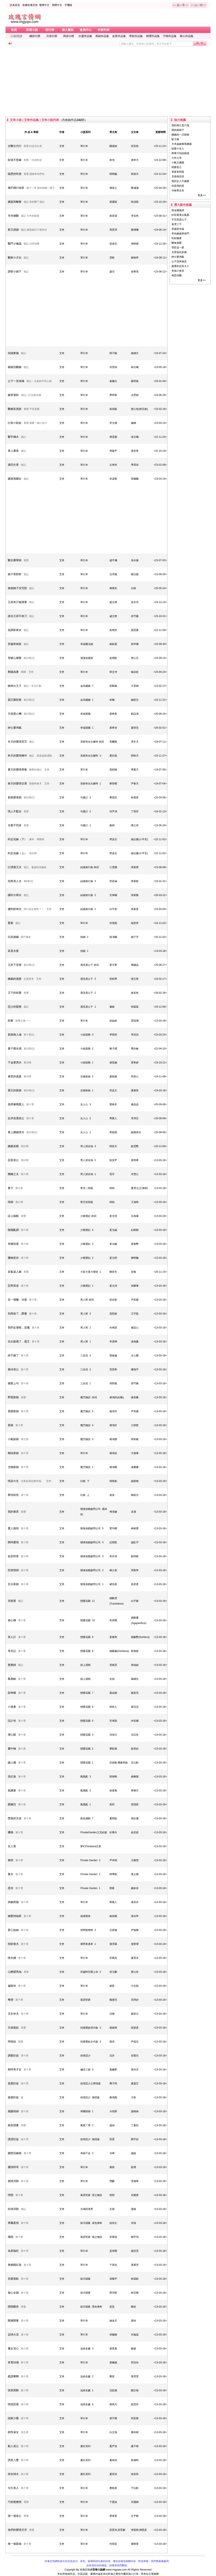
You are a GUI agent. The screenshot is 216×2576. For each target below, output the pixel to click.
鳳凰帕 (12, 1678)
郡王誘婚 (13, 229)
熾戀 (10, 2236)
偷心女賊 (13, 2292)
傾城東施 (13, 353)
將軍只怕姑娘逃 (180, 153)
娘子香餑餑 (15, 574)
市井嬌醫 (13, 215)
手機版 (68, 5)
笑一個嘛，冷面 (17, 1299)
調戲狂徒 (13, 2055)
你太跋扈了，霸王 (19, 1341)
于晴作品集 (170, 36)
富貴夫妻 (13, 950)
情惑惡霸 (13, 2404)
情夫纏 (12, 1957)
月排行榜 (51, 36)
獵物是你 (13, 1257)
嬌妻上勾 (13, 1383)
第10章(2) (29, 658)
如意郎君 (13, 1556)
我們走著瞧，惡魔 (19, 1327)
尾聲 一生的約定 (33, 160)
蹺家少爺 (13, 2418)
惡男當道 (13, 1285)
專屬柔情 (13, 2222)
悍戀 (10, 2195)
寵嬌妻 (12, 1790)
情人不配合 (15, 811)
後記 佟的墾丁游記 (34, 201)
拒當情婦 (13, 1570)
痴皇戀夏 (13, 2125)
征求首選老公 (16, 1118)
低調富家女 (15, 630)
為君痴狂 (13, 2250)
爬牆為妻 (13, 671)
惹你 (10, 1888)
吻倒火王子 (15, 685)
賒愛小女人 (177, 148)
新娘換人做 (15, 1034)
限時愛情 (13, 1542)
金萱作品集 (119, 36)
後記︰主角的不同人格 (39, 381)
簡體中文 (57, 5)
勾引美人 (13, 2488)
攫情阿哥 (13, 2167)
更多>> (202, 195)
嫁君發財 (13, 395)
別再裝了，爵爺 (17, 1313)
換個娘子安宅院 (17, 588)
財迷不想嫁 (15, 159)
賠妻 (10, 1020)
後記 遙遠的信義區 (35, 867)
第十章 (30, 1104)
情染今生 (13, 1481)
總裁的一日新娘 (180, 134)
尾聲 (26, 560)
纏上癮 (12, 1762)
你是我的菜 (177, 185)
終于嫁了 (13, 1355)
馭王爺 (175, 139)
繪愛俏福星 (15, 1916)
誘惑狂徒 (13, 2139)
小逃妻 (12, 1706)
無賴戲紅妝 (15, 2264)
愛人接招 (13, 1528)
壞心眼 (12, 1734)
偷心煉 (12, 1620)
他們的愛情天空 (17, 2529)
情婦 (10, 1202)
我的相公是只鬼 (180, 125)
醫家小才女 (15, 257)
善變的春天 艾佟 (39, 783)
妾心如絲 (13, 1930)
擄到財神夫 (15, 909)
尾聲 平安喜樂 (31, 409)
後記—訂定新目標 (31, 395)
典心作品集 (186, 36)
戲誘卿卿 (13, 2376)
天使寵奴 (13, 2027)
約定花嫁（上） (17, 853)
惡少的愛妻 (15, 1006)
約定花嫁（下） (17, 839)
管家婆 (12, 1600)
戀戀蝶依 (13, 2306)
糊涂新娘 (13, 1453)
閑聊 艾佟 (27, 671)
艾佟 (61, 146)
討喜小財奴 (15, 422)
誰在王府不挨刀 (17, 616)
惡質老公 (13, 1160)
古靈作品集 (85, 36)
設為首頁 (15, 5)
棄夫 (10, 1874)
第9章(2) (28, 881)
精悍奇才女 (15, 2069)
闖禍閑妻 (13, 2320)
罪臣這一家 (177, 247)
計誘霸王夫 (15, 867)
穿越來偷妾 (15, 644)
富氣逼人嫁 (15, 1271)
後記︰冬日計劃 (32, 685)
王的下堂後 (15, 964)
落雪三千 (176, 224)
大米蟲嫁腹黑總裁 (181, 143)
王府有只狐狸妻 (17, 602)
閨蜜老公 (176, 167)
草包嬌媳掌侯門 (180, 233)
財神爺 (12, 1692)
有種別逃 (13, 1243)
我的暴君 (13, 1511)
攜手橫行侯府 (16, 187)
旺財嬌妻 (176, 238)
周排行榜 (68, 36)
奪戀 (10, 1999)
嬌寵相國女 (15, 478)
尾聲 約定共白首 (33, 146)
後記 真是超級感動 (40, 755)
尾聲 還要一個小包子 (35, 422)
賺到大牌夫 (15, 895)
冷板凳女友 (177, 190)
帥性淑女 (13, 2432)
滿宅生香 (13, 464)
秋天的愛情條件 (17, 755)
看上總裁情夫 (16, 1132)
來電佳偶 (13, 2362)
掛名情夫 (13, 2474)
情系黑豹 (13, 2390)
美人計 (12, 1637)
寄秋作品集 (136, 36)
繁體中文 (44, 5)
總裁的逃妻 (15, 978)
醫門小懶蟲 (15, 243)
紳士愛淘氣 (15, 727)
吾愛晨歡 (13, 2278)
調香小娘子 (15, 271)
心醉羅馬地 (15, 1971)
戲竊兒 (12, 1804)
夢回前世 (13, 1495)
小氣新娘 (13, 1439)
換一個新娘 (15, 2543)
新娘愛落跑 (15, 797)
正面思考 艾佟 (32, 978)
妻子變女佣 (15, 1048)
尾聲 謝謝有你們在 (34, 173)
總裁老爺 (13, 1146)
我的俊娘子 (177, 130)
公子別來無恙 (179, 261)
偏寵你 (12, 1985)
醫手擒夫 (13, 436)
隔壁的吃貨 (15, 173)
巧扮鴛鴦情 (15, 2501)
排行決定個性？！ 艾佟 (37, 909)
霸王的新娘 (15, 1090)
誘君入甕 (13, 2460)
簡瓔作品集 (153, 36)
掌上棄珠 (13, 450)
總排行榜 (34, 36)
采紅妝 (12, 1776)
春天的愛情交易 (17, 783)
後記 (26, 257)
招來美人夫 (15, 881)
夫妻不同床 (15, 825)
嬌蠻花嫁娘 (15, 2153)
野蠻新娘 (13, 1397)
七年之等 (176, 157)
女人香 (12, 1846)
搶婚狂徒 (13, 2097)
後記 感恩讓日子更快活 (34, 229)
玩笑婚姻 (13, 936)
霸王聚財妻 (15, 699)
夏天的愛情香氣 (17, 769)
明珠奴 (12, 2041)
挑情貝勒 (13, 2181)
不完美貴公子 (179, 219)
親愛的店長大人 (180, 266)
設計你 (12, 1720)
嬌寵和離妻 (15, 201)
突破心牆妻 (15, 657)
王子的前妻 (15, 992)
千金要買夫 (15, 1062)
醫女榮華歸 (15, 560)
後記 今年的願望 (30, 215)
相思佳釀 (176, 275)
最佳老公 (13, 1369)
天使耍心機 (15, 713)
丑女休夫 (13, 2013)
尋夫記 (12, 1651)
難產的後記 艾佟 (39, 769)
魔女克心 (13, 2348)
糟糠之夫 (13, 1174)
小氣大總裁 (177, 162)
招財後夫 (13, 1943)
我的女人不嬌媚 (180, 181)
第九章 (19, 1188)
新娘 (10, 1425)
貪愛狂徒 (13, 2083)
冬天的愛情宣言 (17, 741)
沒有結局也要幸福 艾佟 (36, 1481)
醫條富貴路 (15, 408)
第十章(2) (29, 1034)
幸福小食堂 (177, 270)
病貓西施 (13, 1902)
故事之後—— (23, 1020)
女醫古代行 (15, 146)
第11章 (19, 1202)
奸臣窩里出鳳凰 (180, 214)
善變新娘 (13, 1411)
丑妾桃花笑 (177, 176)
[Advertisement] (108, 81)
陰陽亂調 (13, 1229)
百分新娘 (13, 1584)
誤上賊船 (13, 1216)
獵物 (10, 1832)
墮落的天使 (15, 1818)
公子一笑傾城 (16, 381)
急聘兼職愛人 (16, 1104)
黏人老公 (13, 2446)
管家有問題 (177, 171)
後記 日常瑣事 (31, 243)
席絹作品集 (102, 36)
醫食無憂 (176, 242)
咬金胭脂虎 (177, 210)
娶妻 (10, 923)
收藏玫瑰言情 (30, 5)
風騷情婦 (13, 2111)
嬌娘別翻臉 (15, 367)
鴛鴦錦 (12, 1664)
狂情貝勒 (13, 2209)
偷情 (10, 1860)
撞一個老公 (15, 2515)
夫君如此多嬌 (179, 252)
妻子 (10, 1188)
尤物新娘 (13, 1467)
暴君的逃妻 (15, 1076)
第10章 (33, 853)
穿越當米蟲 (177, 228)
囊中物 (12, 1748)
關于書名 (26, 937)
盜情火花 (13, 2334)
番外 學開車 (36, 839)
